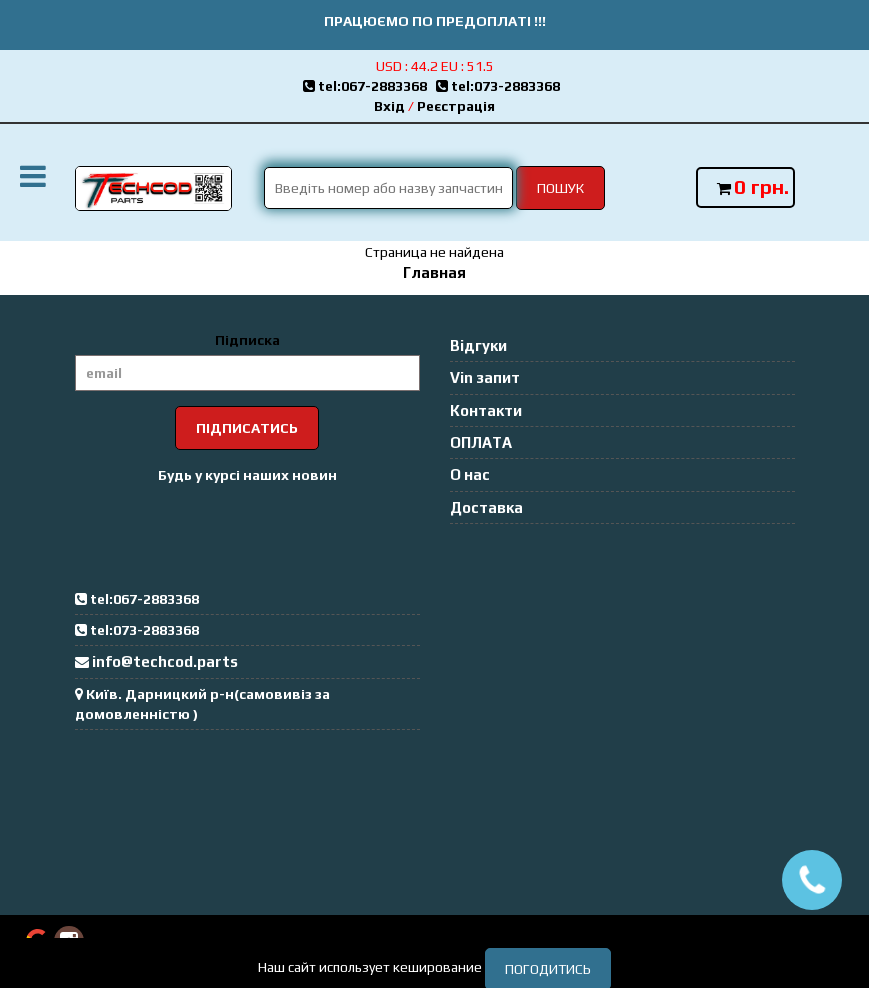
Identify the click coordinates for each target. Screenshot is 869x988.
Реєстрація (456, 106)
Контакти (486, 410)
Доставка (486, 507)
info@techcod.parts (165, 661)
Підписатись (247, 428)
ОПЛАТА (481, 442)
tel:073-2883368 (501, 86)
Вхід (389, 106)
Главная (434, 272)
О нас (470, 474)
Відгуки (478, 345)
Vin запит (485, 377)
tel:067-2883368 (369, 86)
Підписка (247, 340)
